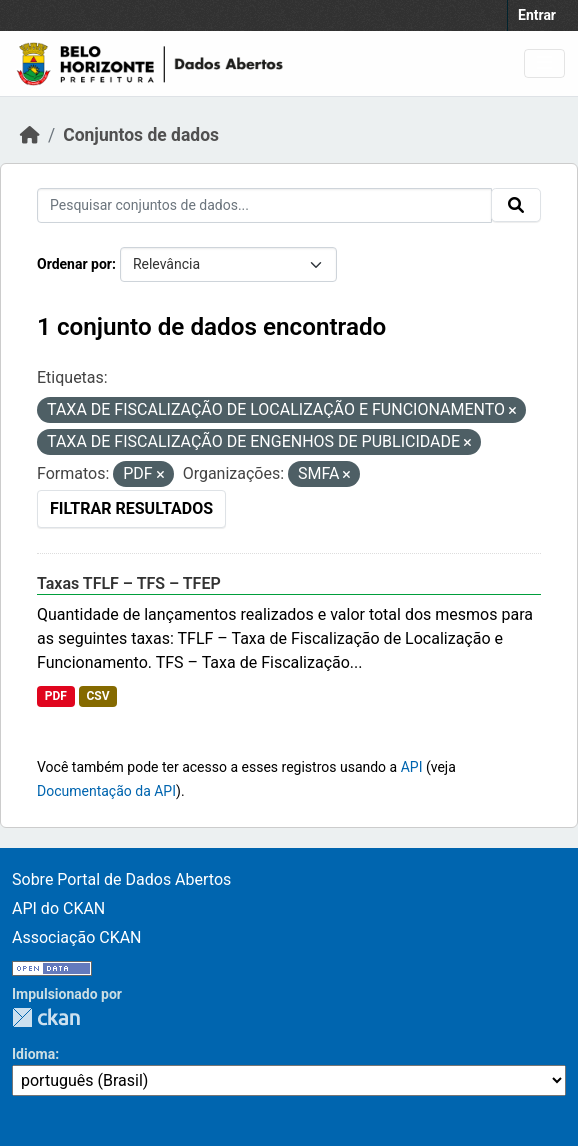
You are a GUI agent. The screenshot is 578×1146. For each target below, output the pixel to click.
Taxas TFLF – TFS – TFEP (129, 583)
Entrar (537, 15)
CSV (97, 696)
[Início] (30, 135)
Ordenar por (74, 264)
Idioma (33, 1054)
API (412, 767)
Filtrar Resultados (131, 508)
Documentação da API (106, 791)
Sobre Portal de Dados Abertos (121, 879)
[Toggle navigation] (544, 63)
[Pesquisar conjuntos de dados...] (264, 205)
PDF (56, 696)
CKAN (46, 1017)
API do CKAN (58, 908)
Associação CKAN (77, 937)
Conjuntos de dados (141, 135)
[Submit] (516, 205)
